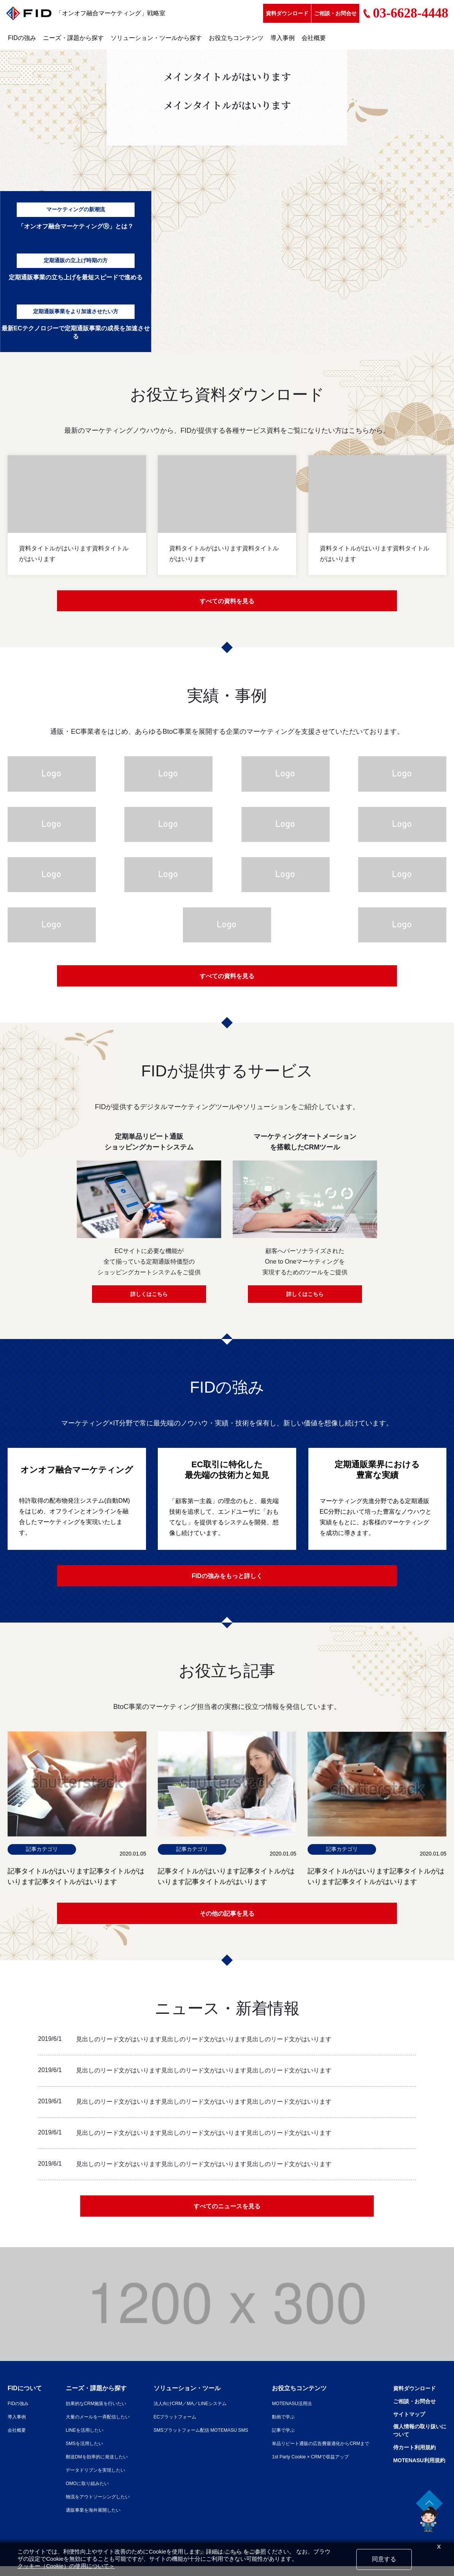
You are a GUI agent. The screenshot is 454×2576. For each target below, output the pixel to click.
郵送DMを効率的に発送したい (89, 2466)
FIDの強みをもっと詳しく (227, 1580)
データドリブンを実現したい (87, 2480)
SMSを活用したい (75, 2453)
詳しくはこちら (149, 1297)
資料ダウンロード (287, 13)
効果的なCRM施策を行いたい (88, 2413)
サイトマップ (404, 2424)
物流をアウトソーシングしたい (90, 2506)
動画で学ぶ (274, 2426)
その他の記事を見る (227, 1920)
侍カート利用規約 (410, 2459)
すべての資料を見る (227, 602)
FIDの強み (22, 38)
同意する (384, 2559)
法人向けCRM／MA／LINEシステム (181, 2413)
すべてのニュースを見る (227, 2215)
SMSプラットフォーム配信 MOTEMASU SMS (194, 2440)
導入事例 (282, 38)
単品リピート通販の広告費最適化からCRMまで (317, 2453)
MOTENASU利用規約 (415, 2472)
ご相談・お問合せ (335, 13)
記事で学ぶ (274, 2440)
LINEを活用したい (75, 2440)
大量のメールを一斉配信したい (90, 2426)
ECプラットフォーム (164, 2426)
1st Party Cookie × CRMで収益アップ (305, 2466)
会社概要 (314, 38)
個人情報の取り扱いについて (416, 2441)
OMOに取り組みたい (78, 2493)
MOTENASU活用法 (284, 2413)
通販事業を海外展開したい (85, 2520)
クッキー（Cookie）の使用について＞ (66, 2566)
